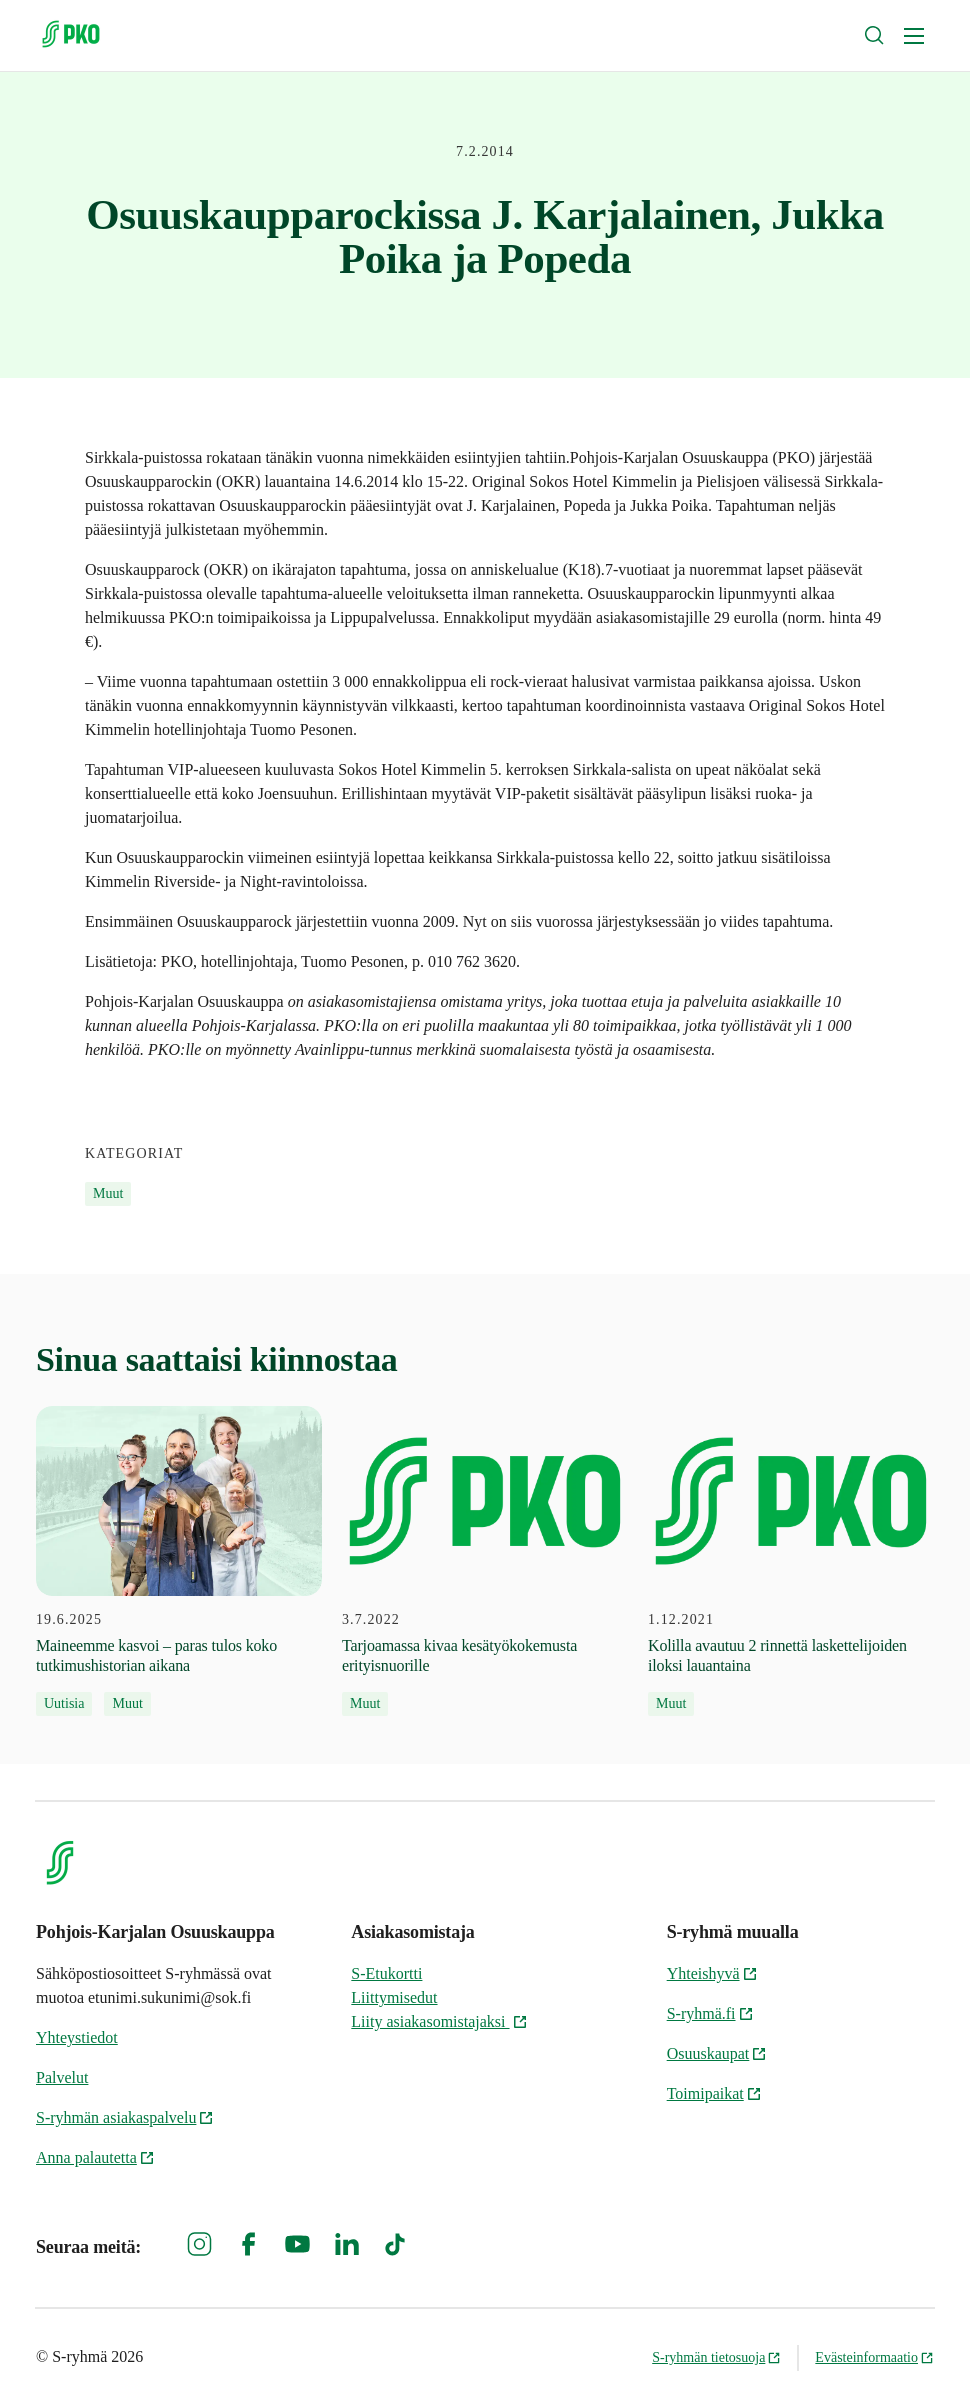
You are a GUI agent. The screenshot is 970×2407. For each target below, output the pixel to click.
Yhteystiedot (77, 2037)
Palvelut (62, 2077)
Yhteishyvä (712, 1973)
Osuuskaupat (717, 2053)
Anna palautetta (95, 2157)
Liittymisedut (394, 1997)
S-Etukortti (386, 1973)
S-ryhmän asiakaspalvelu (125, 2117)
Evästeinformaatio (874, 2357)
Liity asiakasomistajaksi (439, 2021)
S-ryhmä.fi (710, 2013)
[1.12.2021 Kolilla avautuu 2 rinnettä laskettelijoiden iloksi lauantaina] (791, 1561)
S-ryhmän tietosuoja (716, 2357)
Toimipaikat (714, 2093)
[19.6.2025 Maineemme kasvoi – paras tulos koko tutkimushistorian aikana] (179, 1561)
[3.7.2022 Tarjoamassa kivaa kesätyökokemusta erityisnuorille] (485, 1561)
